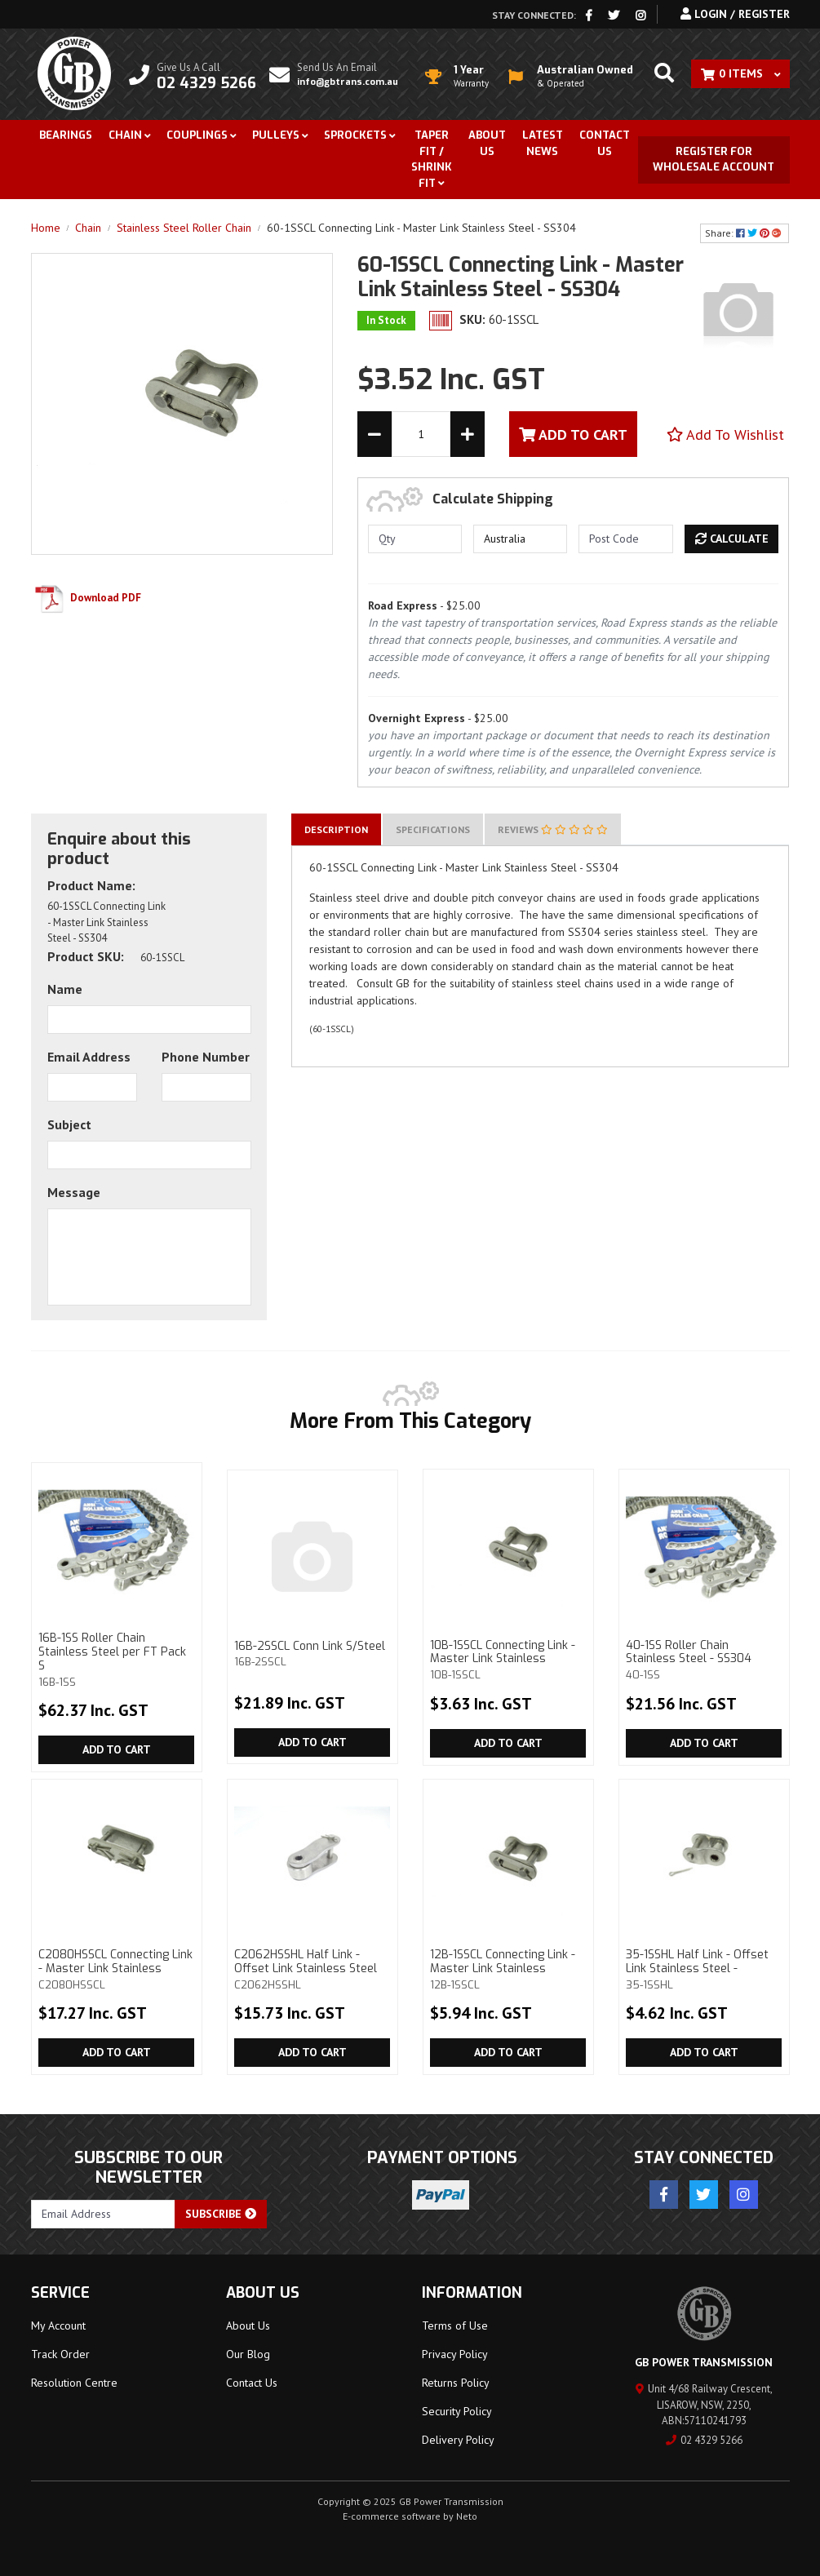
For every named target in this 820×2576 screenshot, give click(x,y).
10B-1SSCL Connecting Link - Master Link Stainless (507, 1660)
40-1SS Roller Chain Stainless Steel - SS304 (703, 1660)
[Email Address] (103, 2214)
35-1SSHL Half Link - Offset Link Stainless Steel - (703, 1969)
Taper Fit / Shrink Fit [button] (431, 159)
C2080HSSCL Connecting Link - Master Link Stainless (115, 1969)
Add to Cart (116, 1749)
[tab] (336, 829)
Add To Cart (573, 434)
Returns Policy (456, 2382)
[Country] (520, 539)
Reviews (553, 829)
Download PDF (86, 598)
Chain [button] (125, 135)
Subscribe (220, 2213)
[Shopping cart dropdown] (740, 74)
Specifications (433, 829)
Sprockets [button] (355, 135)
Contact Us (604, 143)
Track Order (60, 2354)
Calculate (732, 538)
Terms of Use (455, 2325)
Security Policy (457, 2411)
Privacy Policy (455, 2354)
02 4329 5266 (704, 2440)
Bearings (65, 135)
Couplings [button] (197, 135)
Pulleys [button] (275, 135)
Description (336, 829)
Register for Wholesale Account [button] (713, 159)
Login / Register (735, 14)
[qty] (415, 539)
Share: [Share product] (744, 233)
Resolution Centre (74, 2382)
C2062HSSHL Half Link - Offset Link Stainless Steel (311, 1969)
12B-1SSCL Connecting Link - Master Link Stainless (507, 1969)
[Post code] (625, 539)
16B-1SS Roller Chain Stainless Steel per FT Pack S (115, 1659)
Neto (466, 2516)
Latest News (542, 143)
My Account (58, 2325)
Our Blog (248, 2354)
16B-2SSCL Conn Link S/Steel (311, 1653)
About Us (487, 143)
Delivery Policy (458, 2439)
